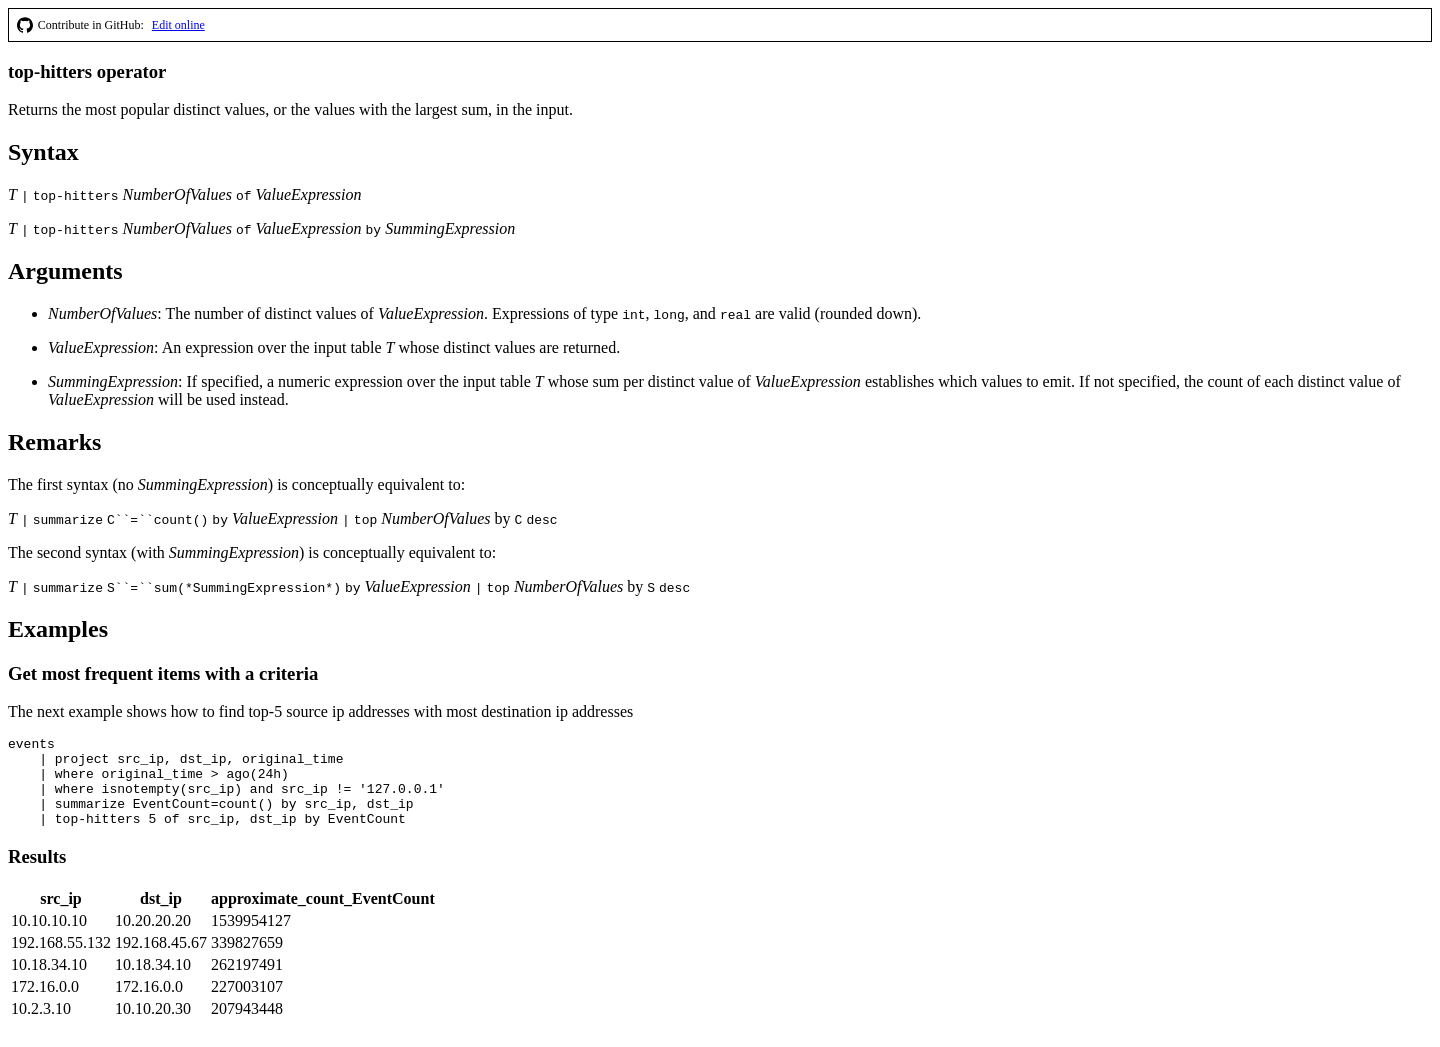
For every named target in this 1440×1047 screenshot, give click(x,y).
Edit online (178, 25)
